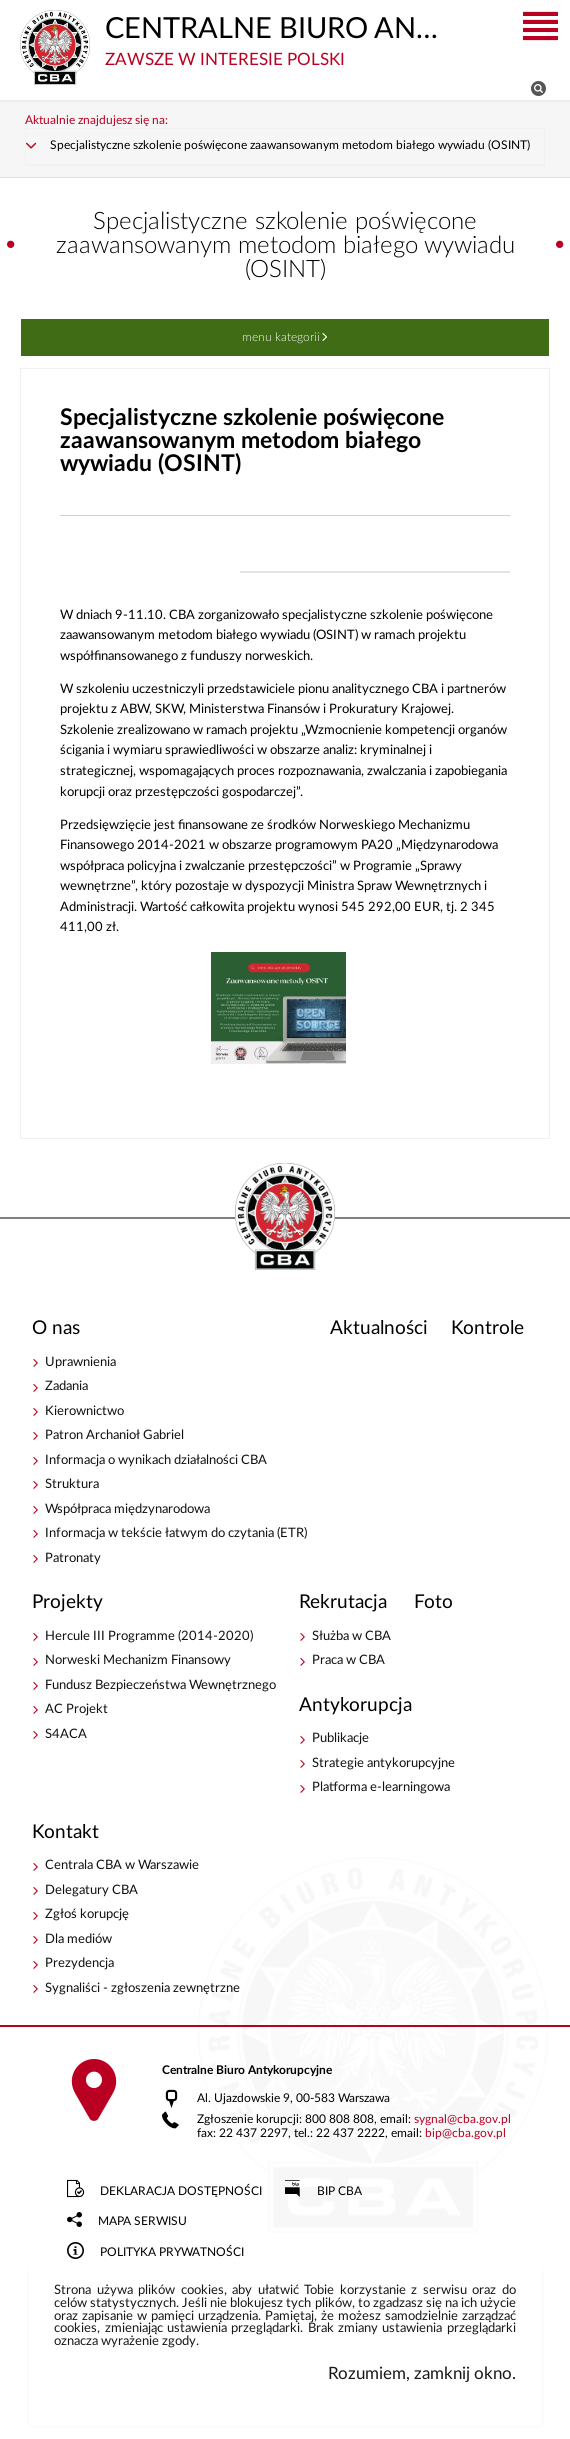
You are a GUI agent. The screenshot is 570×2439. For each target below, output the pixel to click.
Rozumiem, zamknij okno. (422, 2373)
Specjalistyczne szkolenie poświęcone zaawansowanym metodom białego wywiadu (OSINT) (290, 145)
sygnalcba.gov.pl (462, 2119)
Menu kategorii (281, 337)
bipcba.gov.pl (465, 2133)
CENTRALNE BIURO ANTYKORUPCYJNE (236, 39)
